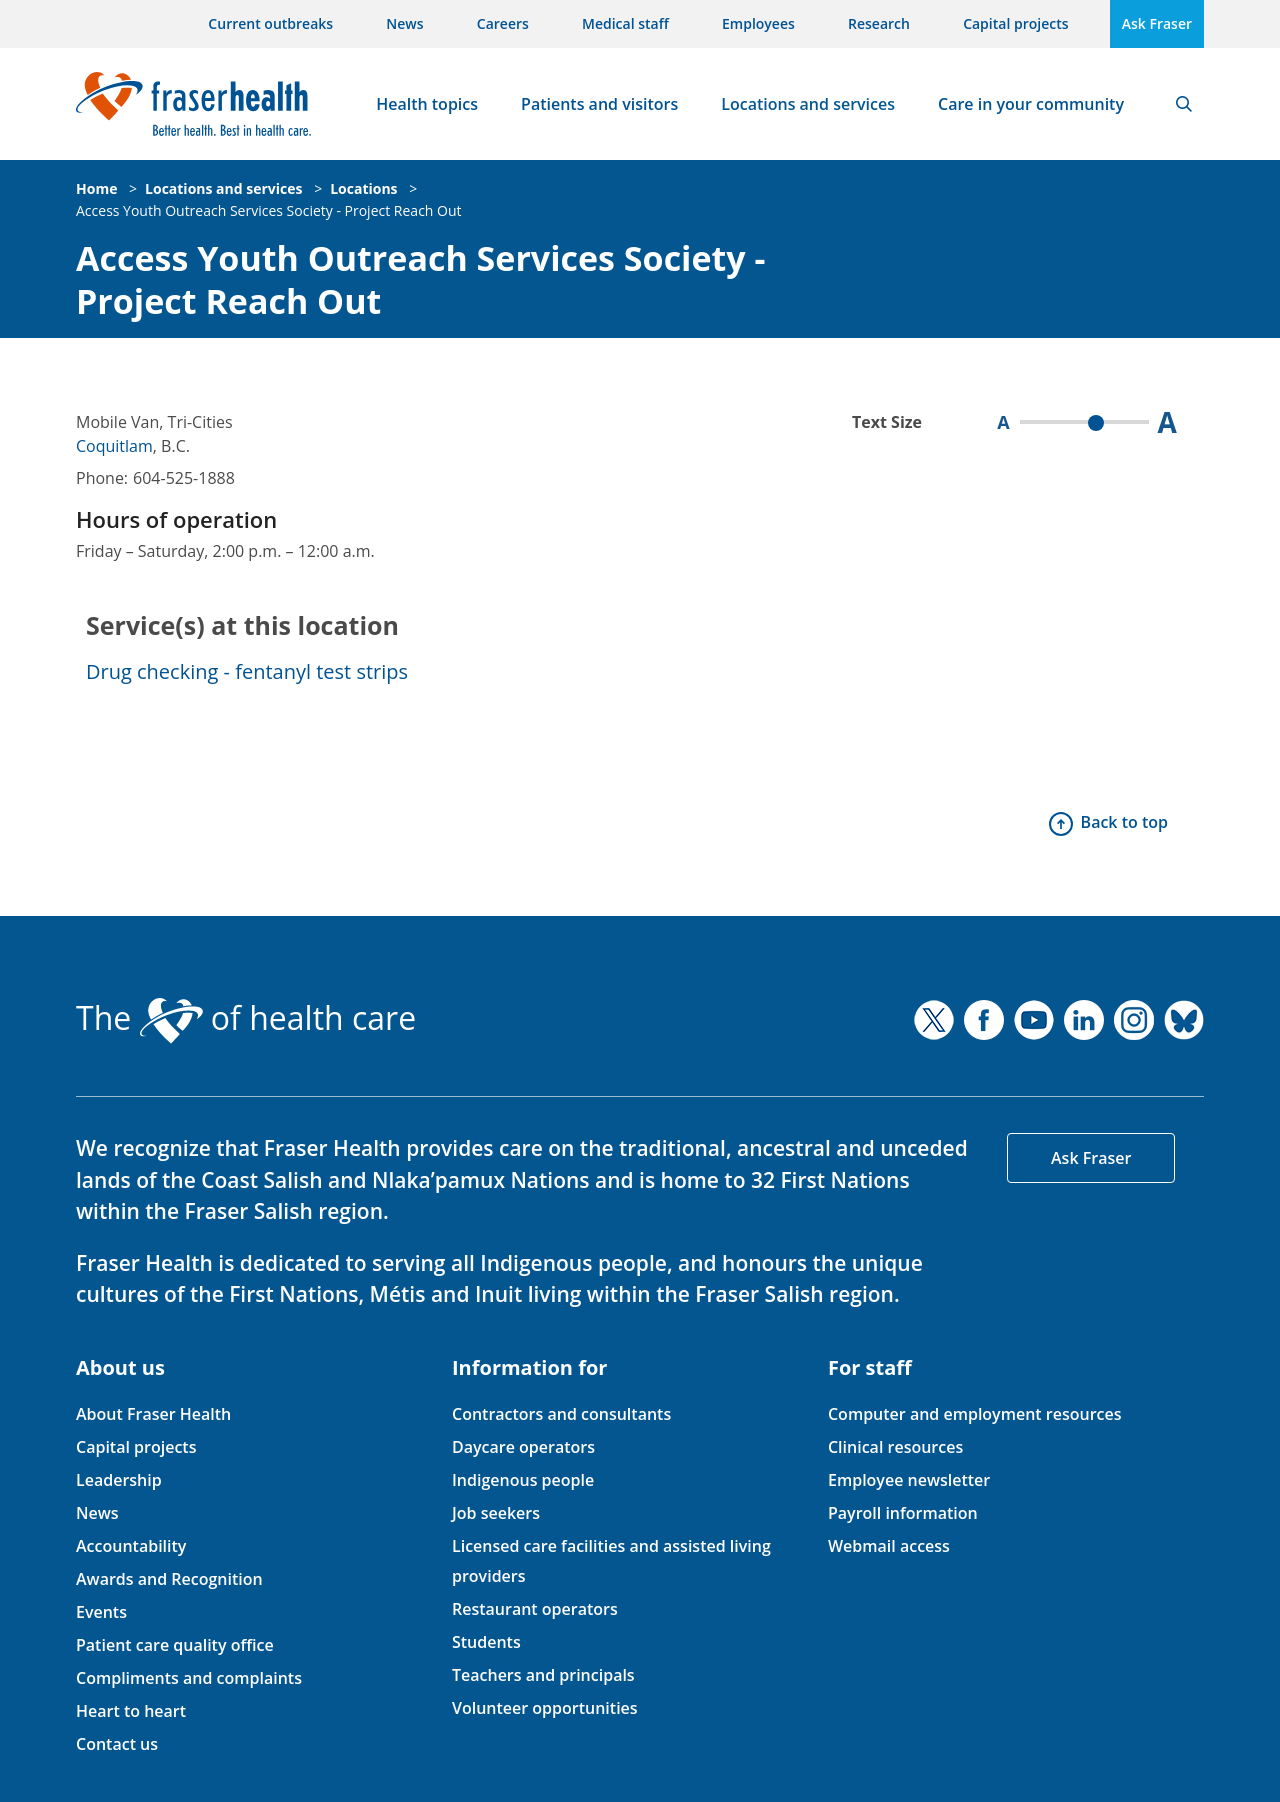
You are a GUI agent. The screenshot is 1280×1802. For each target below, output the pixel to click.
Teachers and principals (543, 1675)
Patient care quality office (175, 1645)
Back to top (1124, 822)
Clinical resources (895, 1447)
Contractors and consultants (561, 1414)
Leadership (119, 1480)
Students (486, 1642)
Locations (363, 188)
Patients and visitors (599, 104)
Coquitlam (114, 446)
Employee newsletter (909, 1480)
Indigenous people (523, 1480)
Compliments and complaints (189, 1678)
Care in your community (1031, 104)
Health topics (427, 104)
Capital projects (1015, 23)
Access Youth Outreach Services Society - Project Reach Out (269, 210)
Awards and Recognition (169, 1579)
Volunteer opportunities (545, 1708)
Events (101, 1612)
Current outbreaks (270, 23)
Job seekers (496, 1513)
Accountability (131, 1546)
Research (879, 23)
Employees (758, 23)
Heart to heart (131, 1711)
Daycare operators (523, 1447)
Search (1184, 104)
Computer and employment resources (975, 1414)
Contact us (117, 1744)
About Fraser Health (153, 1414)
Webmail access (889, 1546)
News (404, 23)
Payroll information (903, 1513)
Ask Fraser (1157, 23)
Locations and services (808, 104)
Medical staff (625, 23)
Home (96, 188)
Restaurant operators (535, 1609)
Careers (503, 23)
